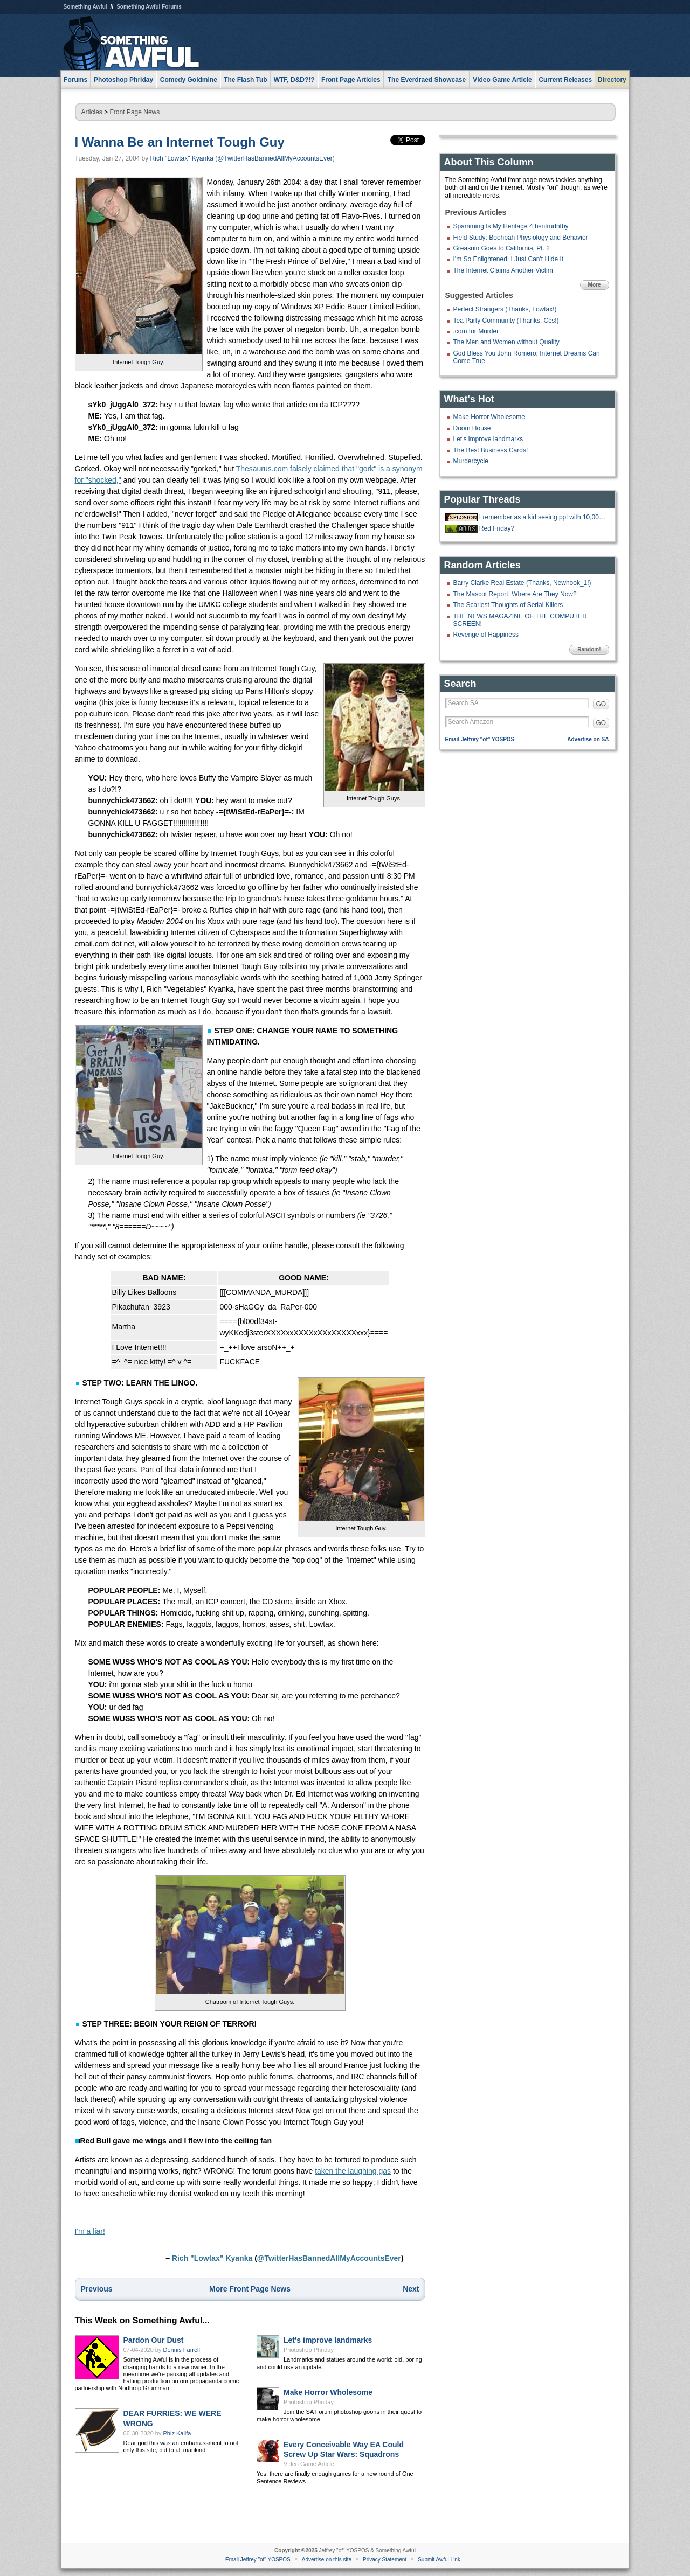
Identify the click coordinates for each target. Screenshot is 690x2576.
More (594, 285)
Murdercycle (470, 461)
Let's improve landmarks (328, 2340)
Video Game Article (309, 2464)
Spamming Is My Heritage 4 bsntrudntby (511, 226)
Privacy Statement (384, 2560)
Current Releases (565, 79)
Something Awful (85, 7)
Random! (589, 649)
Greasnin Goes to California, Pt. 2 (501, 248)
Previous (97, 2289)
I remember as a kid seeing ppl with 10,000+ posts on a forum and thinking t (542, 517)
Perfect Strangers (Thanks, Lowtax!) (505, 309)
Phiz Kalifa (177, 2433)
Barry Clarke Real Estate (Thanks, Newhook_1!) (522, 583)
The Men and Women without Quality (506, 342)
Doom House (472, 428)
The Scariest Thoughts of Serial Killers (508, 605)
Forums (75, 79)
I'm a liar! (90, 2231)
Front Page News (135, 112)
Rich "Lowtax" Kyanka (181, 158)
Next (411, 2289)
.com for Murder (476, 331)
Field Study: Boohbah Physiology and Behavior (520, 237)
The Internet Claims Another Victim (503, 270)
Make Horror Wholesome (328, 2392)
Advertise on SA (588, 739)
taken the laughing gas (353, 2171)
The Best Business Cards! (490, 450)
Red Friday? (496, 528)
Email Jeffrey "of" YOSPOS (480, 739)
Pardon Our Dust (153, 2340)
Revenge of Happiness (486, 634)
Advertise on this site (326, 2560)
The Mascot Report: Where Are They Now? (515, 594)
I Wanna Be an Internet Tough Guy (180, 142)
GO (601, 704)
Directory (612, 79)
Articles (91, 112)
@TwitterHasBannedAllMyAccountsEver (275, 158)
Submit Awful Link (439, 2560)
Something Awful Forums (149, 7)
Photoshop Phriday (309, 2350)
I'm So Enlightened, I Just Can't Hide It (508, 259)
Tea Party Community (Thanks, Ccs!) (506, 320)
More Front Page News (250, 2289)
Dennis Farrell (181, 2350)
